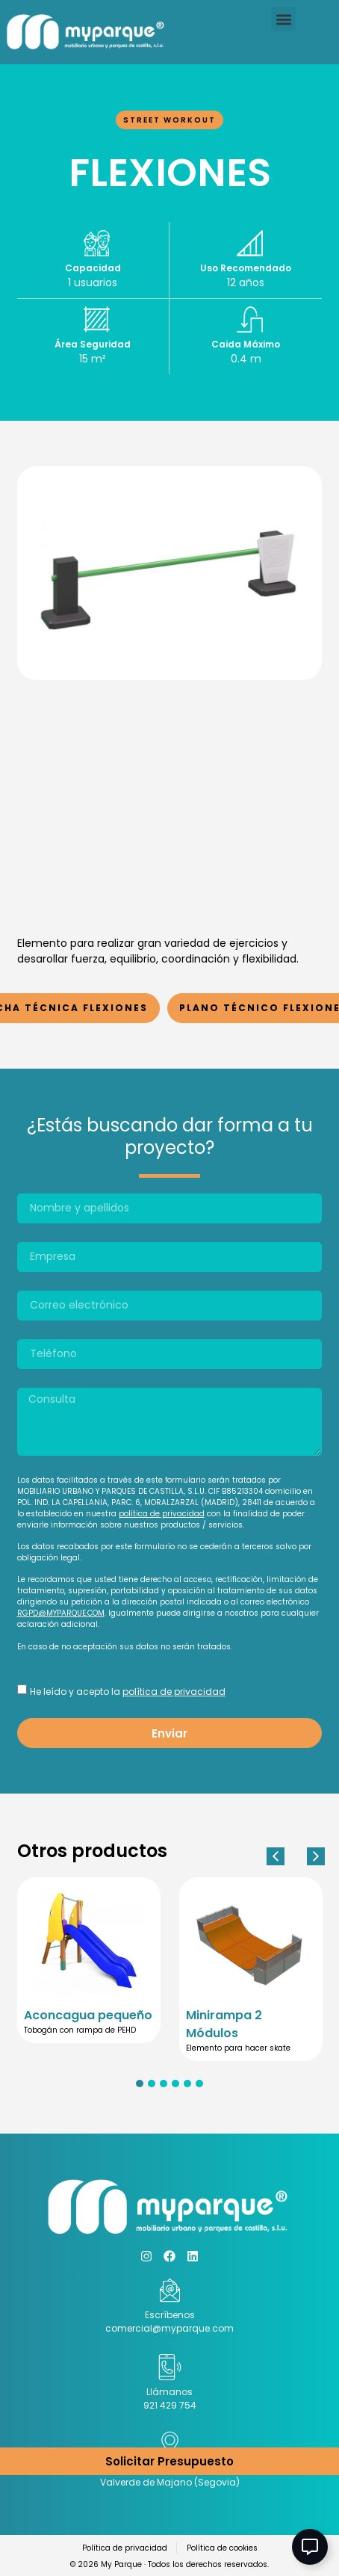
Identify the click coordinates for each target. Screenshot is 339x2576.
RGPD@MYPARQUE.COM (61, 1613)
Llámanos (169, 2391)
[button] (283, 19)
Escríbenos (170, 2314)
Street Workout (169, 120)
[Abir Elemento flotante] (310, 2547)
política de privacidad (162, 1513)
